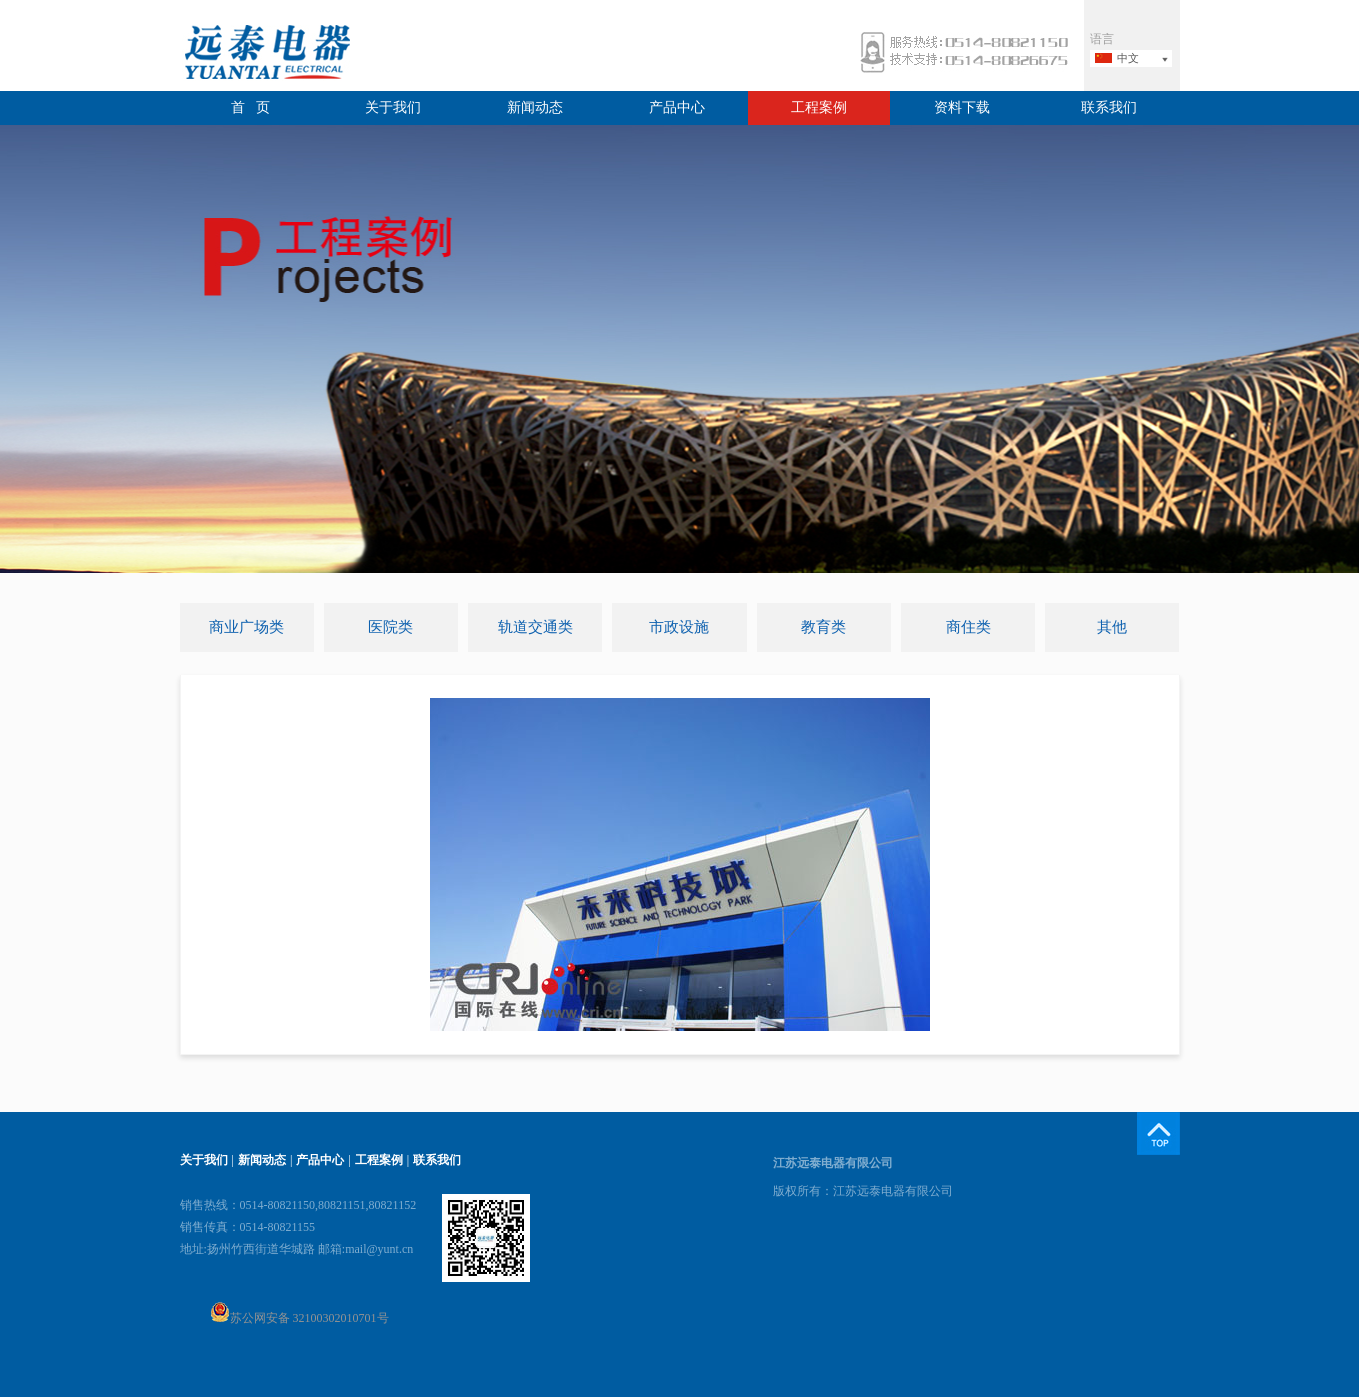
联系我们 (1109, 107)
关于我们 (393, 107)
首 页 (250, 107)
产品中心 (677, 107)
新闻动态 (535, 107)
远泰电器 (265, 54)
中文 (1128, 58)
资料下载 (962, 107)
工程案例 (819, 107)
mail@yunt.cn (379, 1249)
